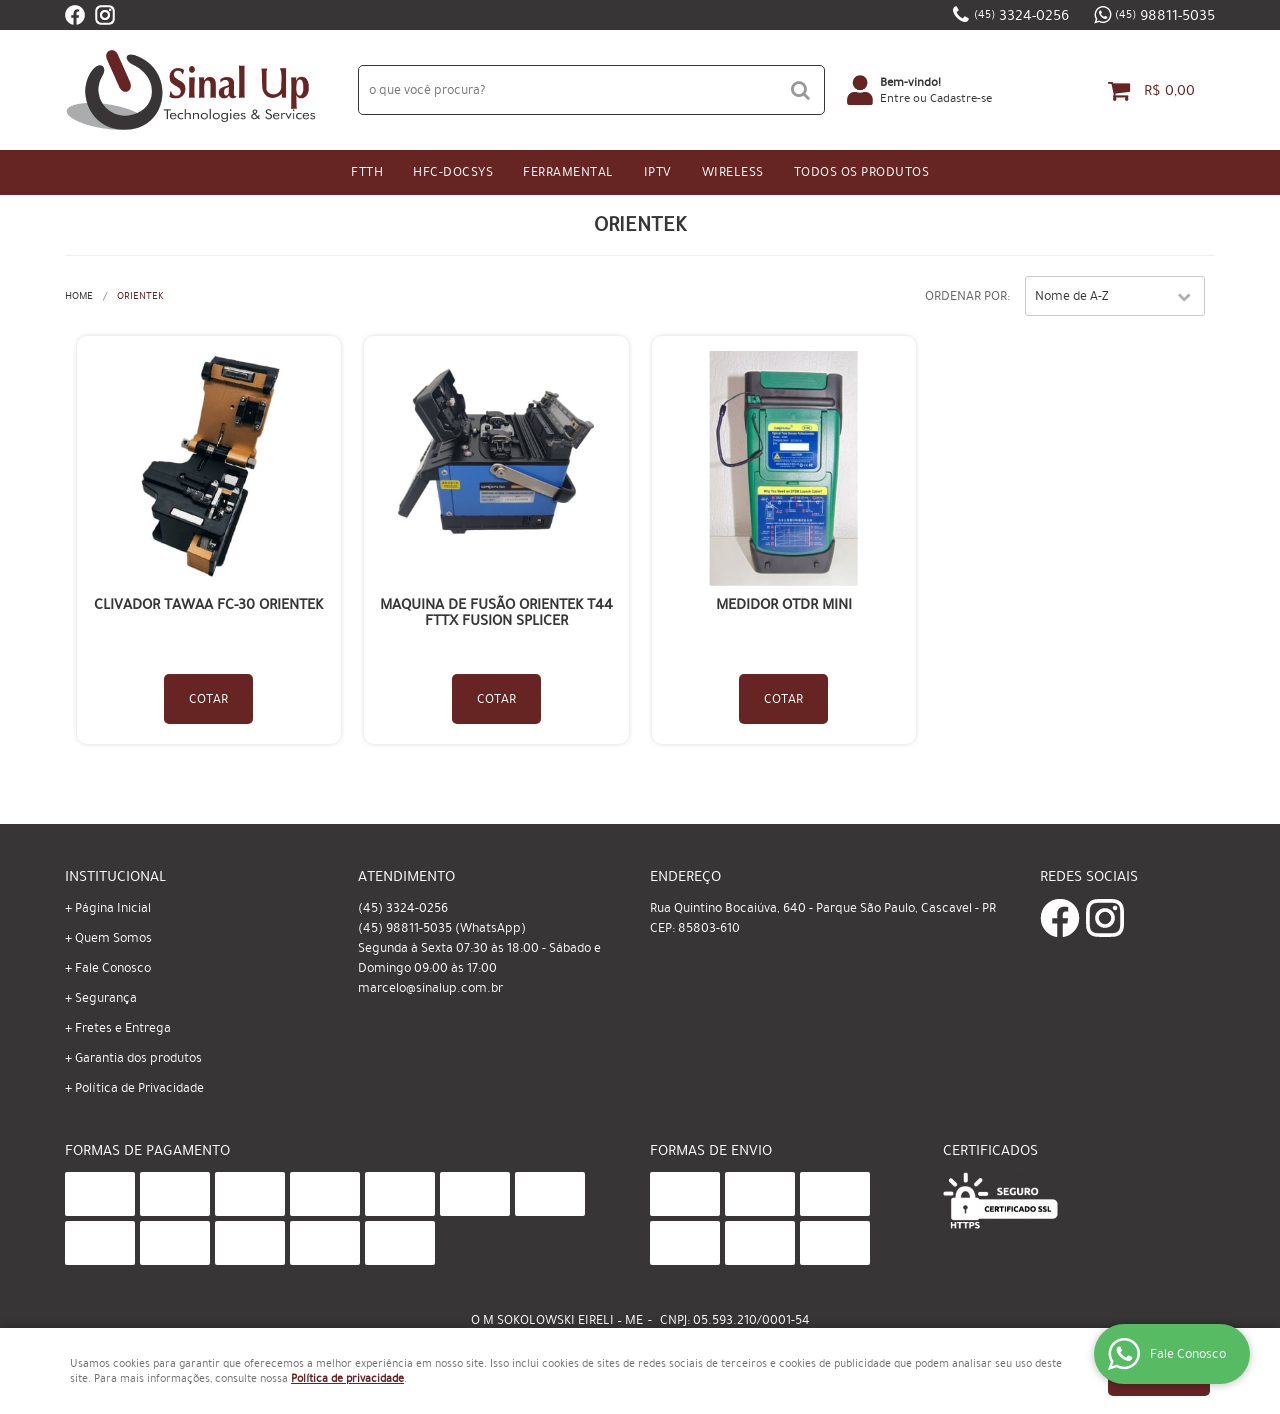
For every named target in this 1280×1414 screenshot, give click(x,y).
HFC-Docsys (453, 172)
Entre (895, 98)
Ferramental (568, 172)
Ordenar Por (966, 296)
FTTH (367, 172)
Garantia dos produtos (138, 1058)
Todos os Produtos (862, 172)
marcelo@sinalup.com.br (430, 988)
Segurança (106, 998)
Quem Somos (113, 938)
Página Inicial (113, 908)
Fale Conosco (113, 968)
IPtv (658, 172)
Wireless (733, 172)
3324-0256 (1021, 15)
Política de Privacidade (139, 1088)
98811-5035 (1165, 15)
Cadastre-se (961, 98)
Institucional (115, 876)
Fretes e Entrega (123, 1028)
